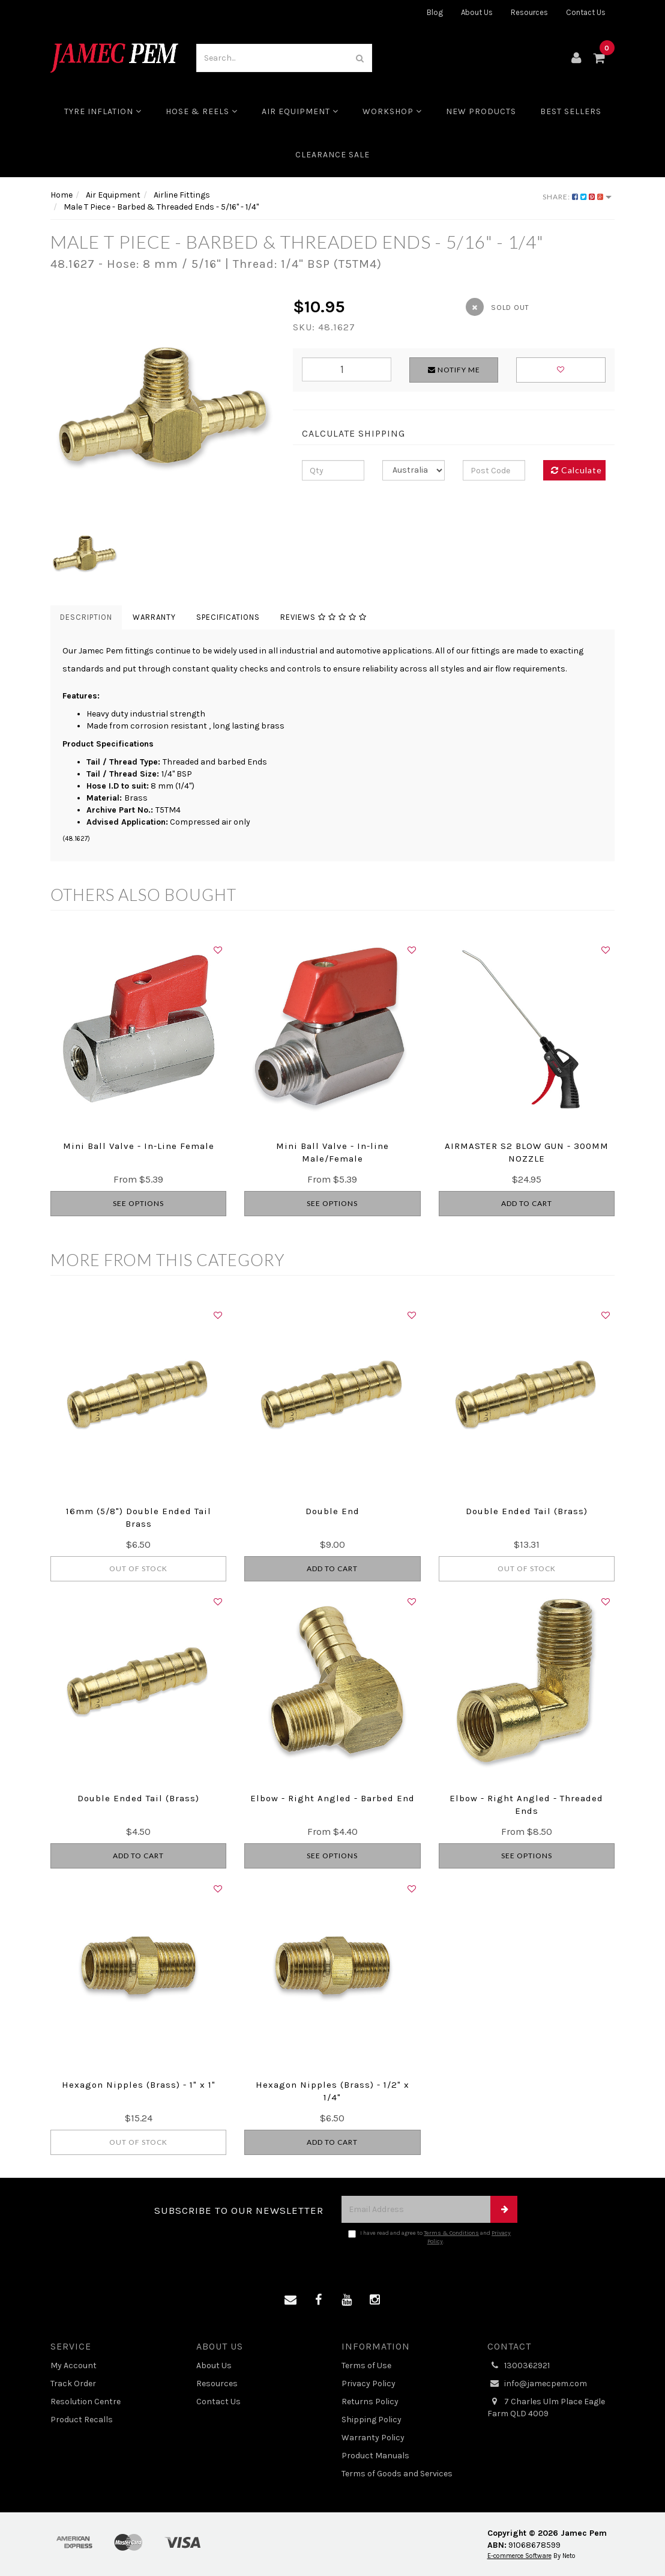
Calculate (576, 470)
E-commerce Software (519, 2556)
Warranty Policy (373, 2437)
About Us (477, 12)
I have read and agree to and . (429, 2237)
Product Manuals (375, 2455)
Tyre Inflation (103, 111)
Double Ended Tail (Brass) (527, 1511)
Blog (435, 12)
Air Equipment (300, 111)
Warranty (154, 617)
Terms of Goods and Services (397, 2473)
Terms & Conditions (451, 2233)
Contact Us (586, 12)
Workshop (392, 111)
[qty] (333, 470)
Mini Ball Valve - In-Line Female (138, 1146)
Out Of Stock (138, 1568)
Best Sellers (570, 111)
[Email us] (290, 2300)
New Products (481, 111)
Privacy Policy (369, 2383)
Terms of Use (366, 2365)
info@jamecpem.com (537, 2384)
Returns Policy (370, 2401)
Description (86, 617)
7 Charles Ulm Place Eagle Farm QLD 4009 (546, 2407)
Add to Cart (526, 1203)
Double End (332, 1511)
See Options (138, 1203)
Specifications (228, 617)
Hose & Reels (202, 111)
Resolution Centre (85, 2401)
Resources (529, 12)
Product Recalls (81, 2419)
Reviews (323, 617)
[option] (162, 407)
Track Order (73, 2383)
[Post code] (494, 470)
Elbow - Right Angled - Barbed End (332, 1798)
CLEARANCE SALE (332, 155)
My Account (73, 2365)
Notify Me (454, 369)
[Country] (413, 470)
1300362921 (518, 2366)
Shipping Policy (372, 2419)
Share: (577, 196)
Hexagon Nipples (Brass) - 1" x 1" (138, 2084)
